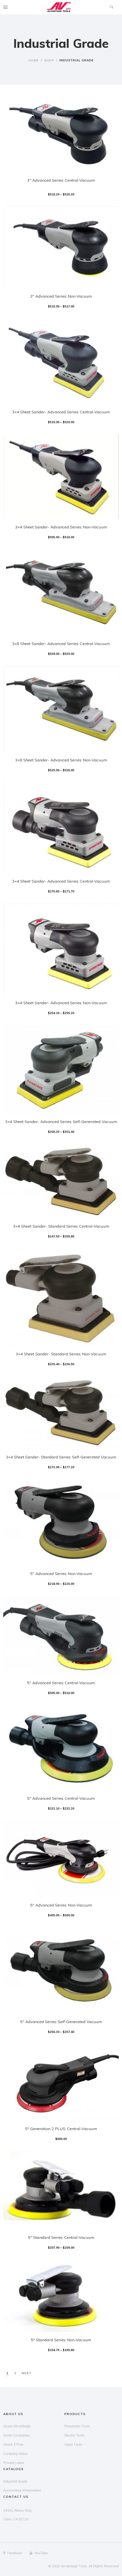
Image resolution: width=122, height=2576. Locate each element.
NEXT (27, 2373)
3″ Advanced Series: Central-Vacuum (61, 180)
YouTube (39, 2553)
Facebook (12, 2553)
